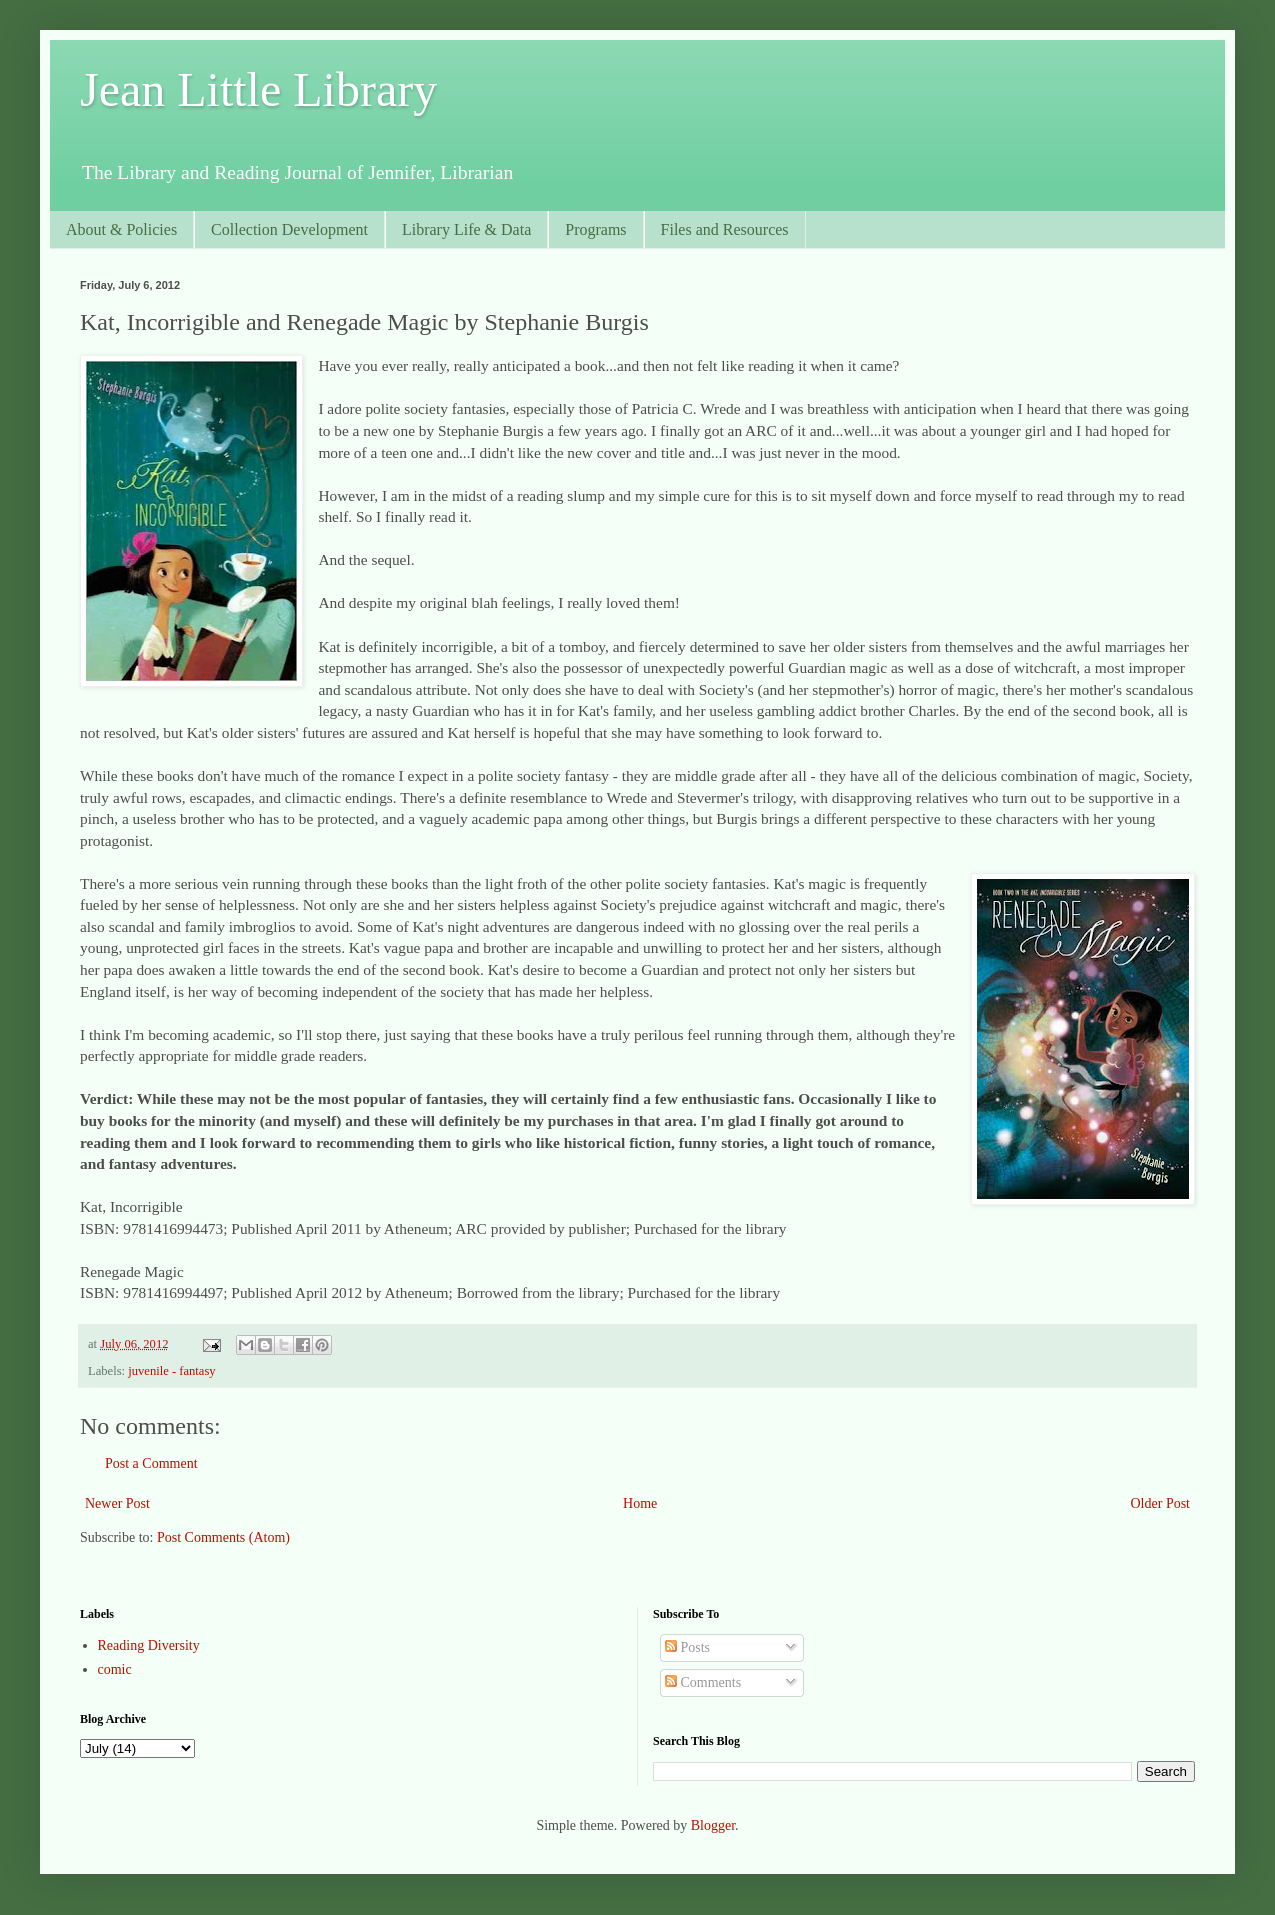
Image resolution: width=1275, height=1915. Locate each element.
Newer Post (117, 1503)
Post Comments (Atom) (223, 1537)
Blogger (713, 1825)
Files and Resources (725, 229)
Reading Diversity (149, 1645)
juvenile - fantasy (171, 1371)
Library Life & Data (466, 229)
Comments (703, 1682)
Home (640, 1503)
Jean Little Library (258, 89)
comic (115, 1669)
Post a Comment (151, 1463)
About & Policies (121, 229)
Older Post (1161, 1503)
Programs (595, 229)
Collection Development (289, 229)
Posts (687, 1647)
